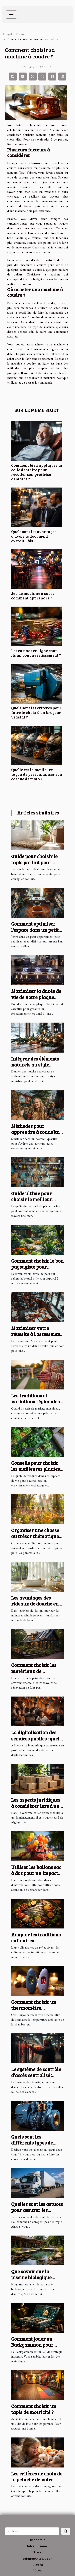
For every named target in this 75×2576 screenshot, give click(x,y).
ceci (34, 192)
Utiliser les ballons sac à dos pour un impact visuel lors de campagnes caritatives (36, 1876)
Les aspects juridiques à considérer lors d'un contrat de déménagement (35, 1809)
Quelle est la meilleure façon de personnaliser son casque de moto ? (36, 774)
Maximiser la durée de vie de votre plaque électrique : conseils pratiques (36, 1000)
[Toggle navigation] (11, 14)
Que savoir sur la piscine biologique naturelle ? (31, 2277)
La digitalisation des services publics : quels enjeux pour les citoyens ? (36, 1741)
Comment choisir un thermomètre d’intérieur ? (33, 2008)
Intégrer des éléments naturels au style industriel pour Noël (35, 1064)
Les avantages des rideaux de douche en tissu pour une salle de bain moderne (36, 1606)
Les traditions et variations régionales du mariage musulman (36, 1401)
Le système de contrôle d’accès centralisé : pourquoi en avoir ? (36, 2075)
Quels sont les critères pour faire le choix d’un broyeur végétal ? (36, 712)
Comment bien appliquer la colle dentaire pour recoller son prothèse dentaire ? (36, 471)
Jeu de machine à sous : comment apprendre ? (32, 595)
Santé (37, 2552)
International (37, 2546)
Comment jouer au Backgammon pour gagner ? (32, 2345)
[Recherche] (32, 2531)
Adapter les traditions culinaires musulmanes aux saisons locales (36, 1943)
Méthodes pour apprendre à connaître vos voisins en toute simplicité (36, 1135)
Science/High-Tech (38, 2558)
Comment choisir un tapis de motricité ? (33, 2409)
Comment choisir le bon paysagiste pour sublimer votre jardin (37, 1266)
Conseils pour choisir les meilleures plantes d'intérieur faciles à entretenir (35, 1472)
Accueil (7, 34)
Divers (20, 34)
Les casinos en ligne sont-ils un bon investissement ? (36, 653)
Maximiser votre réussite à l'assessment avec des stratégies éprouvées (36, 1337)
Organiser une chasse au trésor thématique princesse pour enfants (36, 1536)
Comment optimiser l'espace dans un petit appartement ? (35, 929)
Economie (37, 2540)
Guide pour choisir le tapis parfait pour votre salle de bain (34, 862)
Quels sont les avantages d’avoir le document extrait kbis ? (33, 536)
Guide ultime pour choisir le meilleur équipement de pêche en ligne (34, 1202)
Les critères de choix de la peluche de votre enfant (36, 2479)
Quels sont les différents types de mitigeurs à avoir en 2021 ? (34, 2145)
